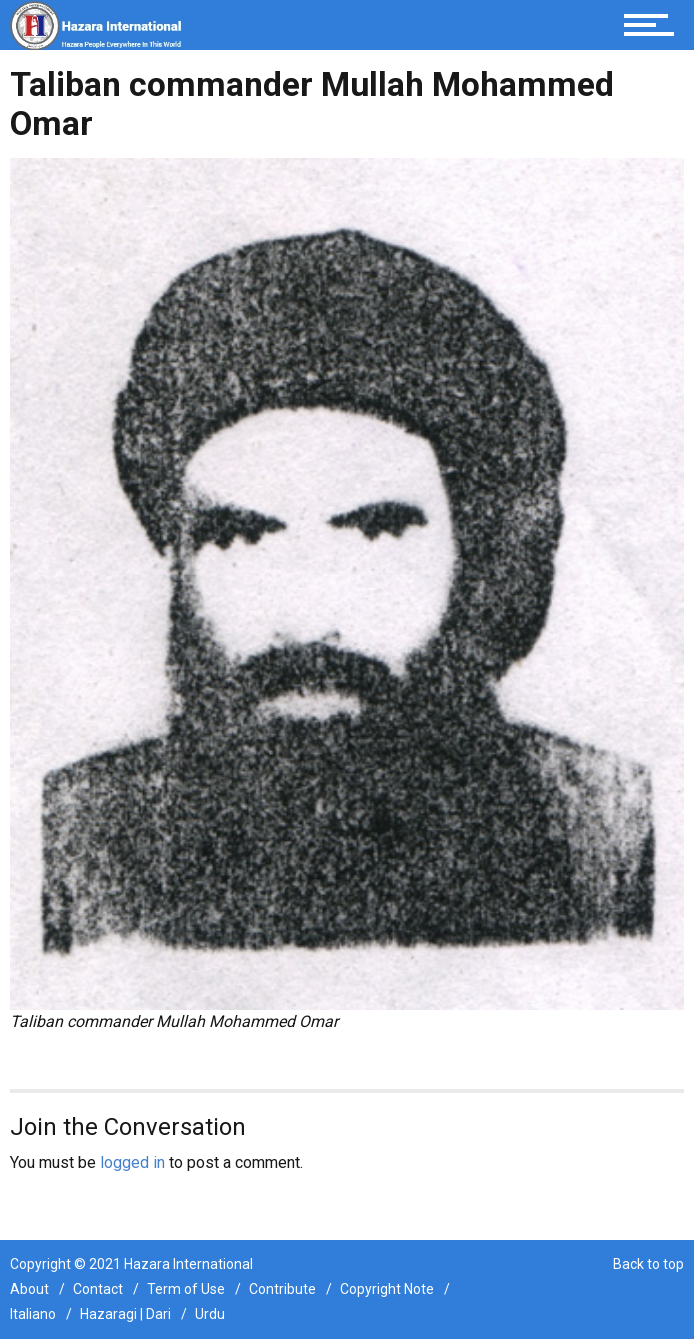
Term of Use (186, 1289)
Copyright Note (387, 1289)
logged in (132, 1162)
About (29, 1289)
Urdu (210, 1314)
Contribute (282, 1289)
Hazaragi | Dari (125, 1314)
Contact (98, 1289)
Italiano (33, 1314)
